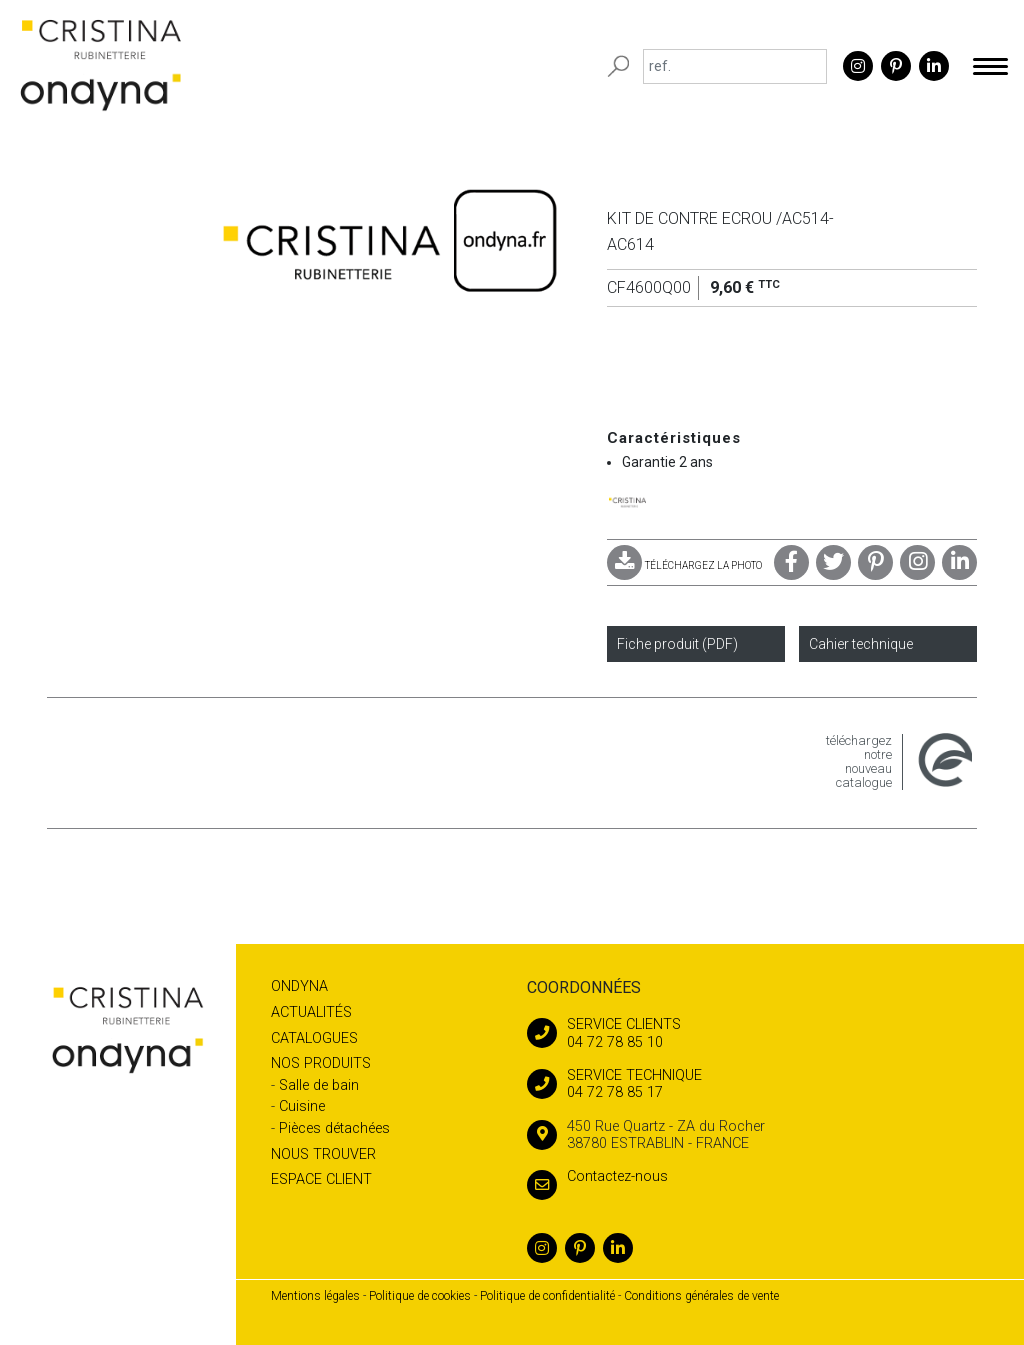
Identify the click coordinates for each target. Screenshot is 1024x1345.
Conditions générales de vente (701, 1296)
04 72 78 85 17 (752, 1084)
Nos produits (321, 1063)
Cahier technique (861, 644)
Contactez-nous (597, 1176)
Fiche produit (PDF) (677, 644)
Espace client (321, 1179)
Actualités (311, 1012)
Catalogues (314, 1038)
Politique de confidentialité (547, 1296)
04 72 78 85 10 (752, 1033)
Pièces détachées (334, 1128)
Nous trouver (323, 1154)
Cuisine (302, 1106)
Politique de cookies (420, 1296)
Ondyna (299, 986)
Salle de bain (319, 1085)
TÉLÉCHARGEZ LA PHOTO (684, 565)
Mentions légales (315, 1296)
